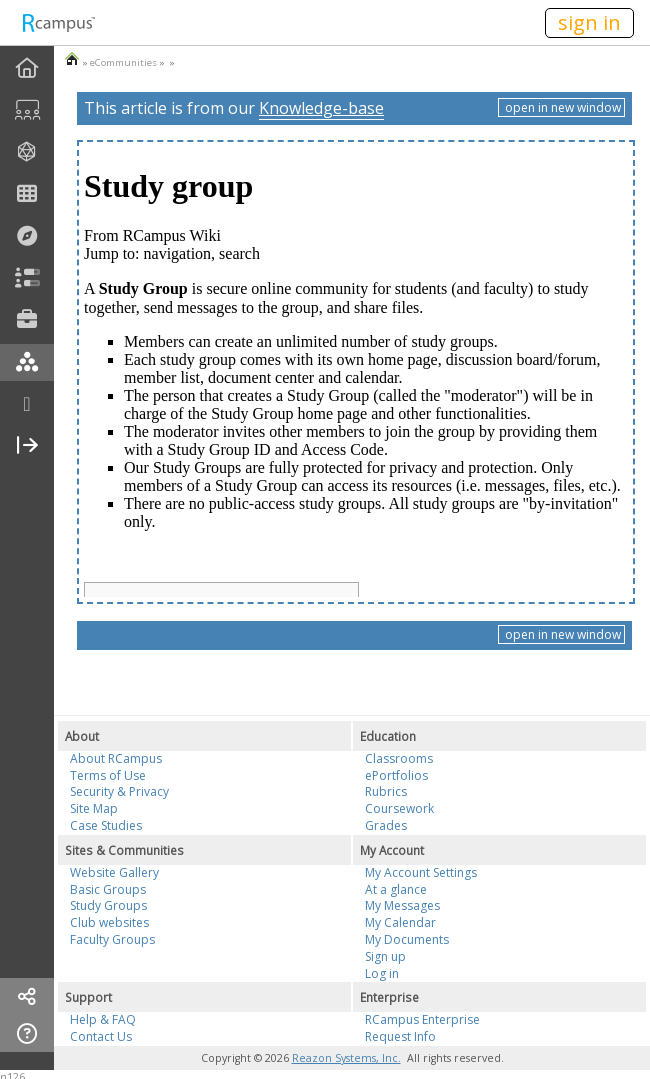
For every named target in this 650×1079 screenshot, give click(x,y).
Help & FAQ (103, 1019)
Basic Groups (108, 889)
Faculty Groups (112, 939)
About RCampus (116, 758)
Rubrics (386, 791)
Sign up (385, 956)
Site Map (94, 808)
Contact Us (101, 1036)
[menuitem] (27, 68)
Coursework (399, 808)
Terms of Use (108, 775)
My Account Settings (421, 872)
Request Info (400, 1036)
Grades (386, 825)
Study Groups (108, 905)
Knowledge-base (321, 108)
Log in (382, 973)
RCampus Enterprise (422, 1019)
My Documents (407, 939)
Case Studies (106, 825)
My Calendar (400, 922)
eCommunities (123, 62)
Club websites (109, 922)
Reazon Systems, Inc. (346, 1058)
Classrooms (399, 758)
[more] (27, 404)
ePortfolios (396, 775)
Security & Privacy (119, 791)
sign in (589, 22)
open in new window (561, 107)
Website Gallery (114, 872)
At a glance (396, 889)
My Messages (402, 905)
